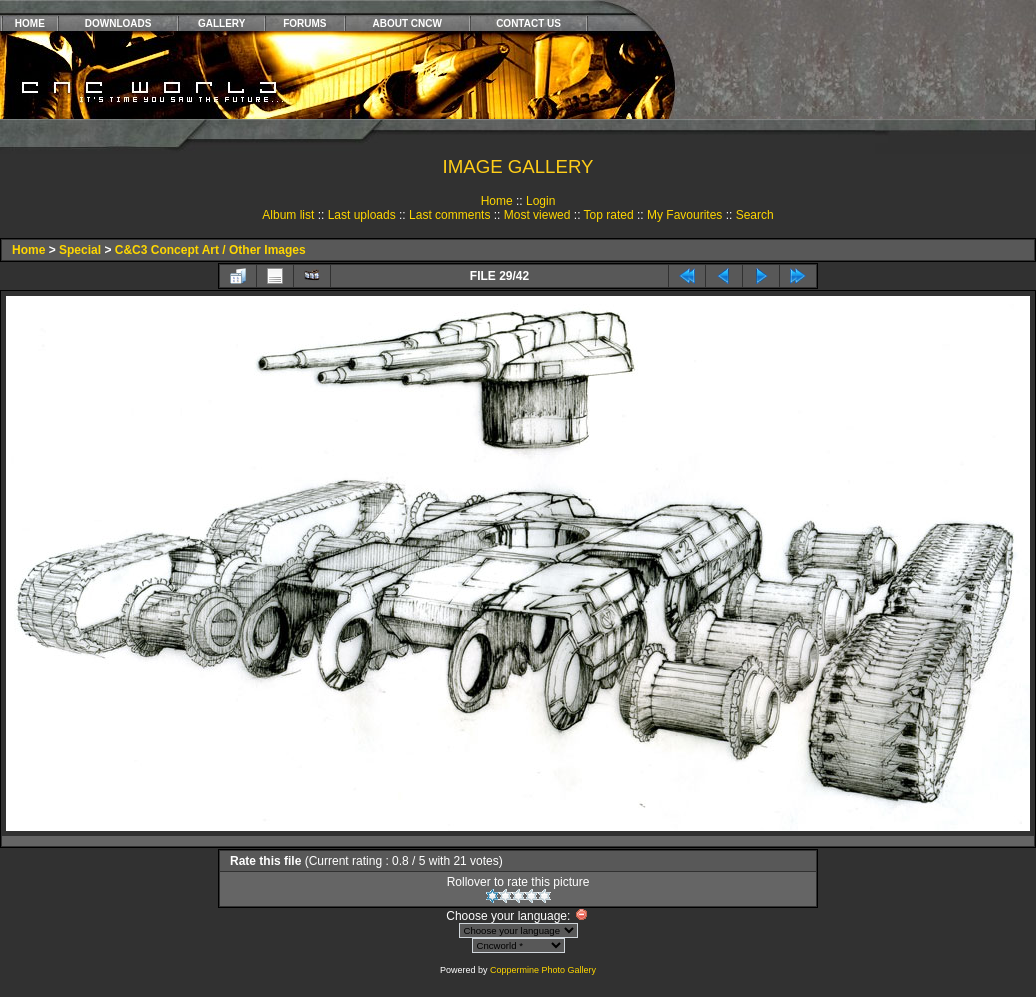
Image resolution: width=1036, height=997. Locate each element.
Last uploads (362, 215)
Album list (288, 215)
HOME (30, 23)
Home (497, 201)
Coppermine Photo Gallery (543, 970)
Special (80, 250)
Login (540, 201)
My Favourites (684, 215)
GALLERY (221, 23)
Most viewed (537, 215)
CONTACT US (528, 23)
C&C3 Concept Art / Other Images (210, 250)
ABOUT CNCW (407, 23)
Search (755, 215)
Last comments (449, 215)
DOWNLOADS (118, 23)
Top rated (609, 215)
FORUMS (304, 23)
